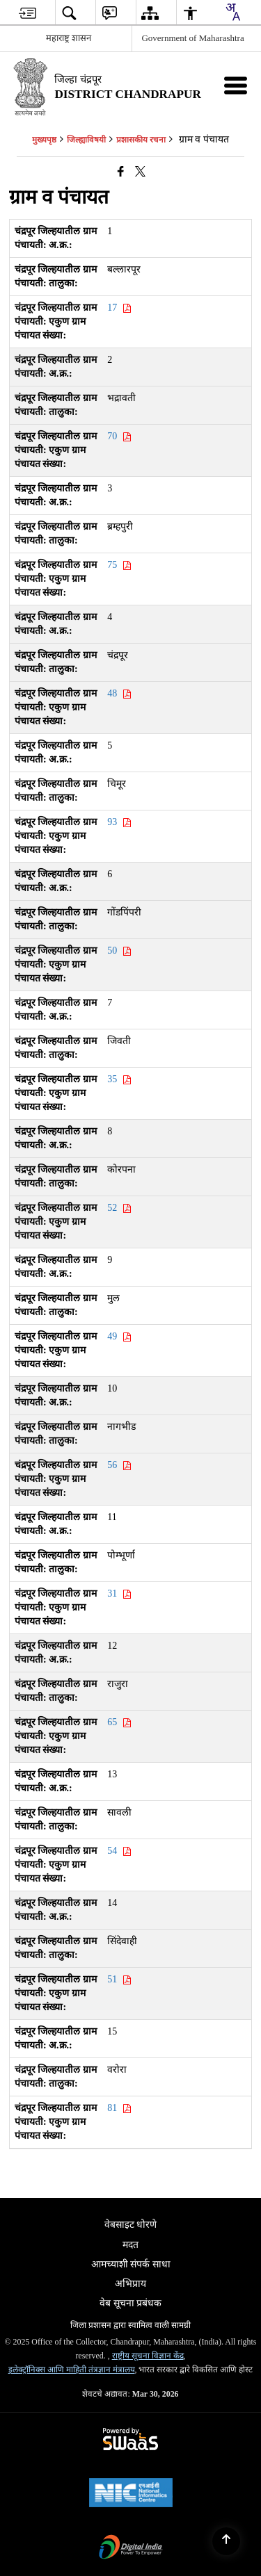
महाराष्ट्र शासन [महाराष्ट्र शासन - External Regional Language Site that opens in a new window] (68, 38)
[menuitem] (27, 13)
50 (119, 950)
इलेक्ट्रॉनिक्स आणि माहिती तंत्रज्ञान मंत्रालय (71, 2369)
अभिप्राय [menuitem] (130, 2284)
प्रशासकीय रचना (141, 140)
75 (119, 565)
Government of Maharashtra (192, 38)
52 (119, 1208)
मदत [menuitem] (130, 2245)
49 (119, 1336)
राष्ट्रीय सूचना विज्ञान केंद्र (148, 2356)
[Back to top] (226, 2541)
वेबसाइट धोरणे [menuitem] (130, 2224)
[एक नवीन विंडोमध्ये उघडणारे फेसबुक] (120, 172)
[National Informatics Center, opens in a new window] (131, 2494)
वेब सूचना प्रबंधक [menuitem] (130, 2303)
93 (119, 822)
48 (119, 693)
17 (119, 307)
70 (119, 436)
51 (119, 1979)
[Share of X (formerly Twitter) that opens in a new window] (140, 172)
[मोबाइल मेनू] (235, 85)
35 (119, 1079)
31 (119, 1593)
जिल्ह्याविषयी (86, 140)
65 (119, 1722)
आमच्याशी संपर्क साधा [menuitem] (131, 2264)
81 (119, 2108)
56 (119, 1465)
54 (119, 1850)
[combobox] (232, 12)
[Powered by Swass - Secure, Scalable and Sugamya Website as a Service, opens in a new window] (130, 2440)
